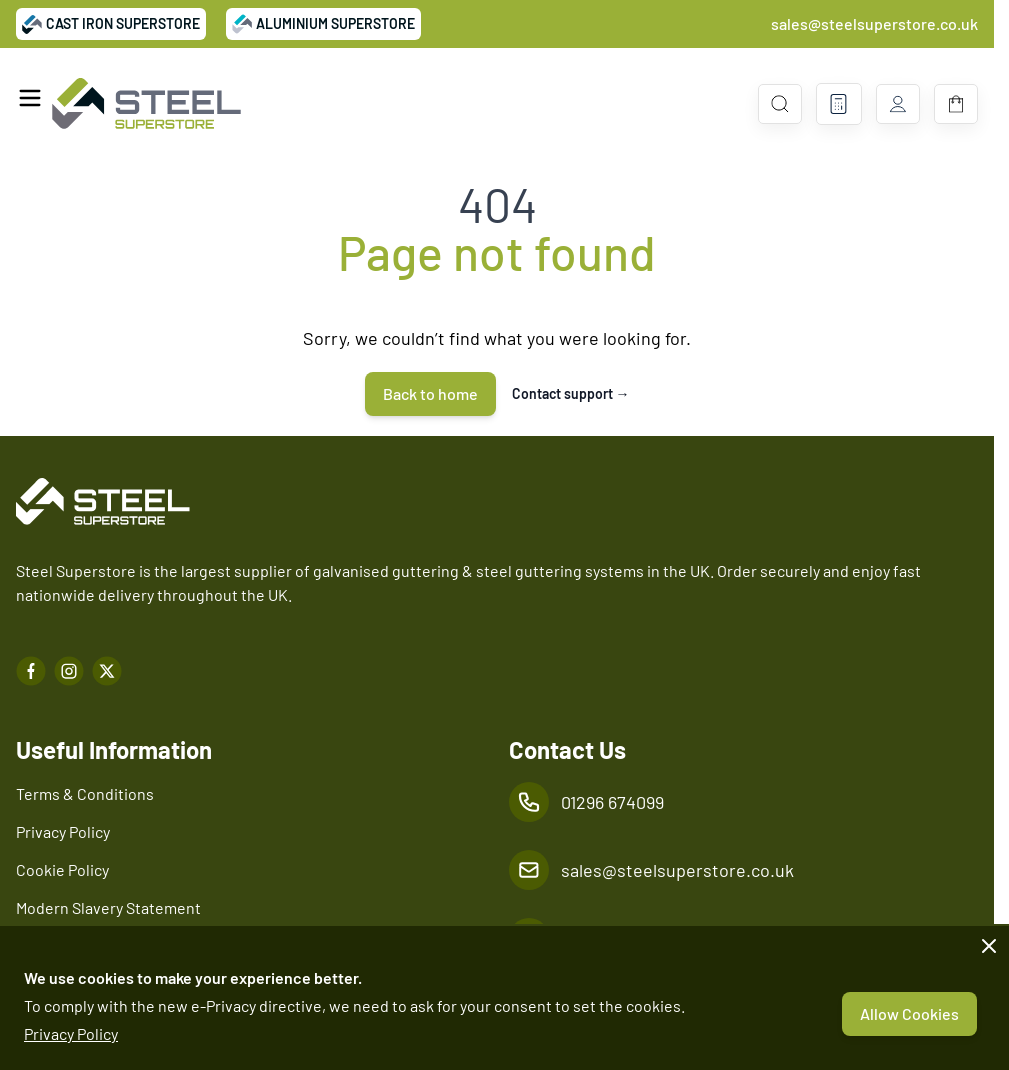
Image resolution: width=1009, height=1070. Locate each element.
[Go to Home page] (146, 104)
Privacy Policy (71, 1033)
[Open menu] (30, 98)
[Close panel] (989, 946)
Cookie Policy (62, 869)
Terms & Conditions (85, 793)
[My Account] (898, 104)
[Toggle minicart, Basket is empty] (956, 104)
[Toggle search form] (780, 104)
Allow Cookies (909, 1013)
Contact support (571, 393)
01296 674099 (612, 802)
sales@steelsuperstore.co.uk (874, 23)
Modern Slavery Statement (108, 907)
